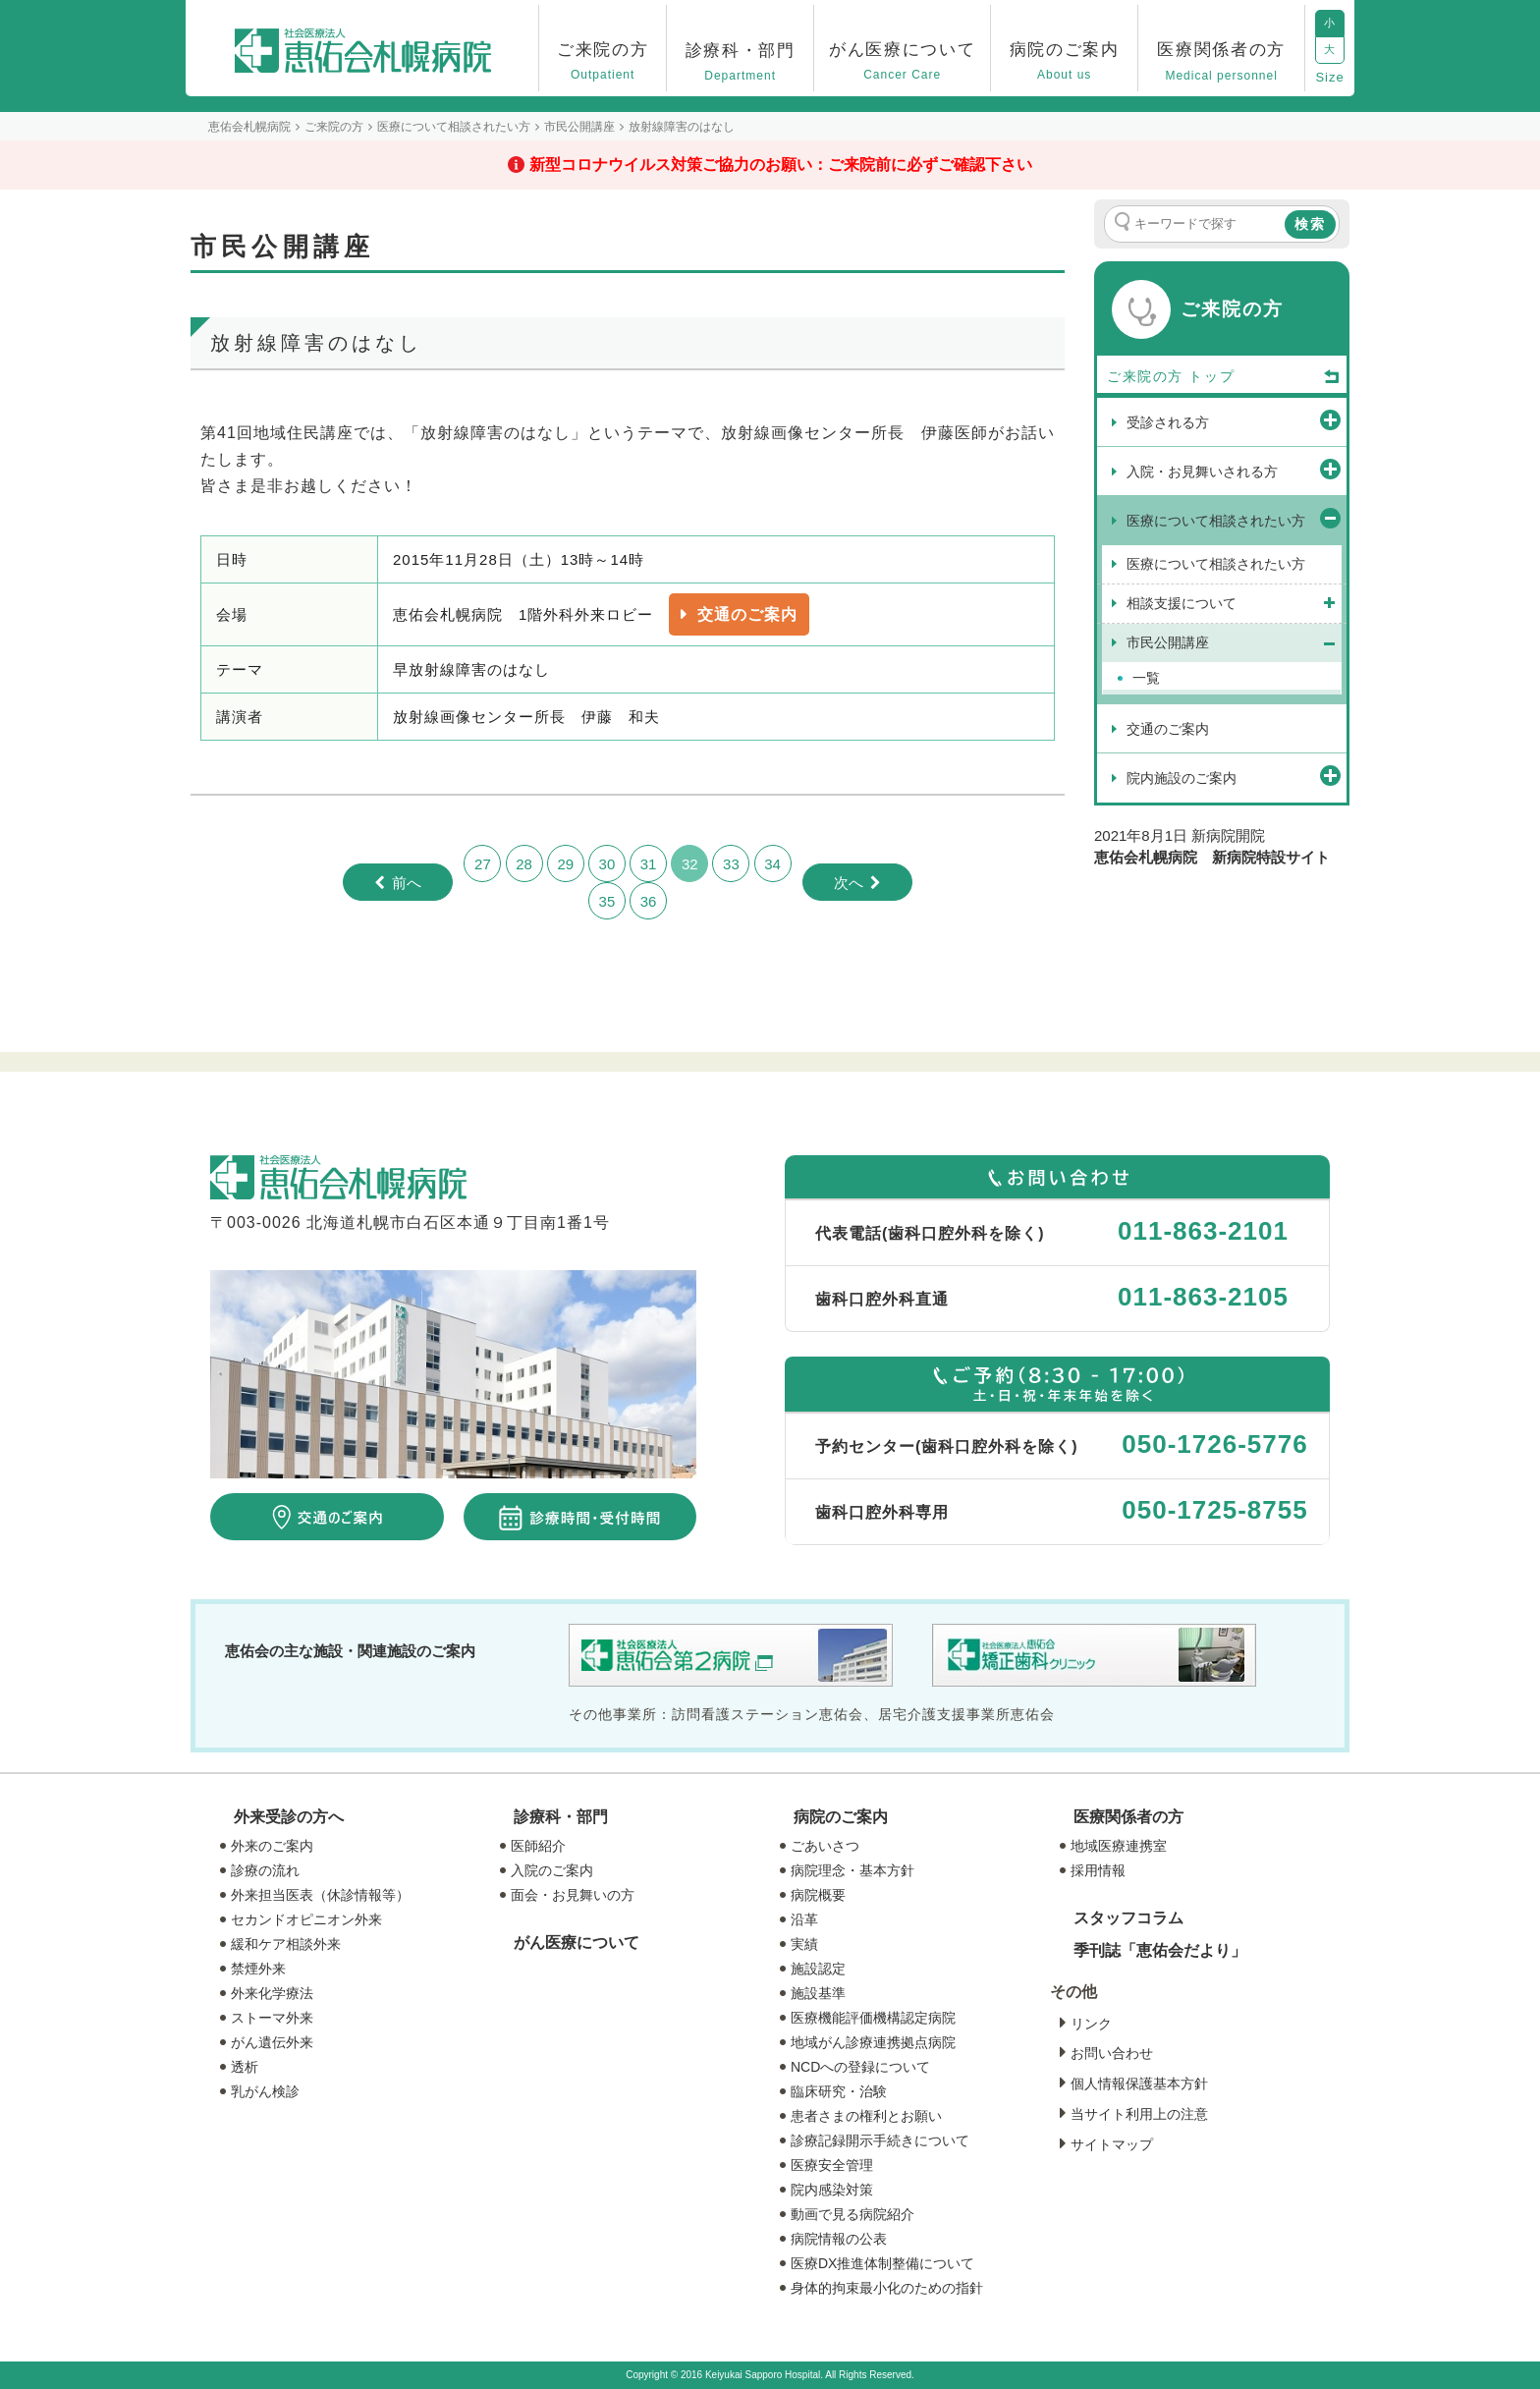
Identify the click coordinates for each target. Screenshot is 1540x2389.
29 (565, 864)
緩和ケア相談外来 (286, 1944)
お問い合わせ (1112, 2053)
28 (524, 864)
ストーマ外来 (272, 2018)
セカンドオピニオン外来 (306, 1919)
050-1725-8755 (1214, 1510)
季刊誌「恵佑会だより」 (1159, 1950)
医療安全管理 (832, 2165)
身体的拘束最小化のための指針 (887, 2288)
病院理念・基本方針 (852, 1870)
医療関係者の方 (1128, 1816)
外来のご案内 (272, 1846)
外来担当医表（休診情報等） (320, 1895)
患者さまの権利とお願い (866, 2116)
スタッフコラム (1128, 1918)
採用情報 (1098, 1870)
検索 (1310, 224)
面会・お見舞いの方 (572, 1895)
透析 (244, 2067)
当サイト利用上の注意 (1139, 2114)
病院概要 (818, 1895)
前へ (406, 882)
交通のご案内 (747, 614)
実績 (804, 1944)
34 (772, 864)
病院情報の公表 (839, 2239)
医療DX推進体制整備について (882, 2263)
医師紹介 (538, 1846)
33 (731, 864)
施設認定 (818, 1968)
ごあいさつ (825, 1846)
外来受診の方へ (289, 1816)
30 (607, 864)
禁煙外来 (258, 1968)
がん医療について (576, 1942)
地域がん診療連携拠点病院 (873, 2042)
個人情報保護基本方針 (1139, 2083)
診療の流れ (265, 1870)
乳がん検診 (265, 2091)
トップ (1265, 377)
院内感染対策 (832, 2189)
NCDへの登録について (860, 2067)
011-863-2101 (1203, 1231)
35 (607, 901)
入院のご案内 (552, 1870)
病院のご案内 (841, 1816)
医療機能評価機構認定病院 (873, 2018)
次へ (848, 882)
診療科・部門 (561, 1816)
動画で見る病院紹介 (852, 2214)
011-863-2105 (1203, 1296)
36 (648, 901)
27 (482, 864)
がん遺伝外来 (272, 2042)
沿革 (804, 1919)
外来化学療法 (272, 1993)
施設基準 (818, 1993)
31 (648, 864)
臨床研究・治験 (839, 2091)
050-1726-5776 (1214, 1444)
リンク (1091, 2023)
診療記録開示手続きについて (880, 2140)
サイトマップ (1112, 2144)
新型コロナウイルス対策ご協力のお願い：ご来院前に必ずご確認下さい (780, 164)
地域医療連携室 (1119, 1846)
